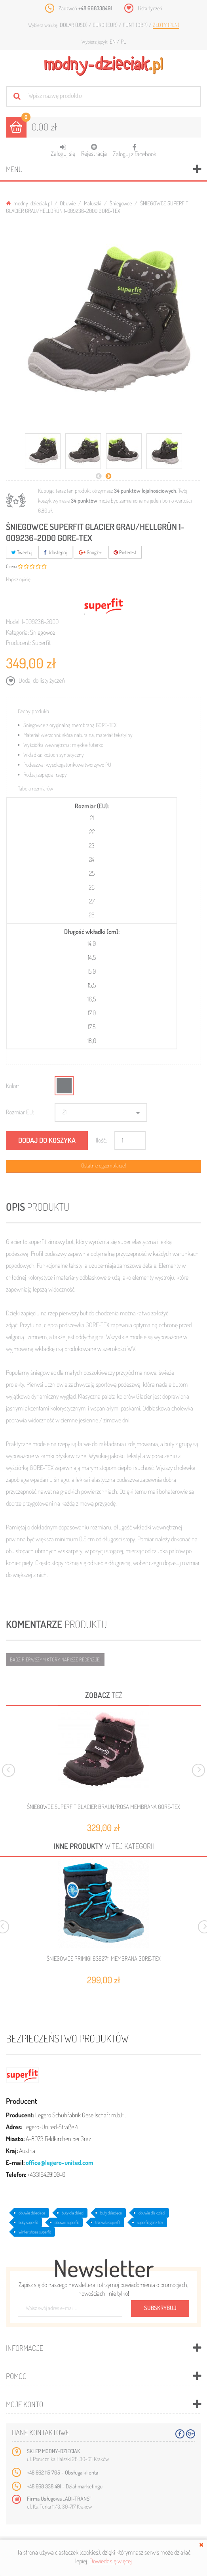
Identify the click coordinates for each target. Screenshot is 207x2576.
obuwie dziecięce (32, 2213)
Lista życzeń (150, 8)
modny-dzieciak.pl (29, 203)
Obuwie (68, 203)
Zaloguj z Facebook (134, 148)
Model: (13, 622)
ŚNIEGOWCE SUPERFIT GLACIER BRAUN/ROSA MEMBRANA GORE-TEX (103, 1806)
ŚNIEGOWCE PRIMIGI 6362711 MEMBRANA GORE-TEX (104, 1958)
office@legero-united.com (59, 2162)
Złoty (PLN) (166, 24)
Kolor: (12, 1086)
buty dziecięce (111, 2213)
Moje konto (24, 2404)
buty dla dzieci (73, 2213)
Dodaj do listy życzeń (41, 680)
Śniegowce (121, 203)
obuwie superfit (67, 2222)
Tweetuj (21, 552)
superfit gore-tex (150, 2222)
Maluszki (92, 203)
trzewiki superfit (107, 2222)
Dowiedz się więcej (110, 2561)
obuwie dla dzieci (152, 2213)
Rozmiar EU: (20, 1112)
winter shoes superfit (35, 2232)
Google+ (90, 552)
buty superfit (28, 2222)
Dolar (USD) (74, 24)
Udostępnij (55, 552)
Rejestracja (94, 150)
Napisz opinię (18, 579)
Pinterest (125, 552)
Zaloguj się (63, 150)
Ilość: (101, 1140)
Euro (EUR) (106, 24)
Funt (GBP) (136, 24)
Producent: (18, 643)
